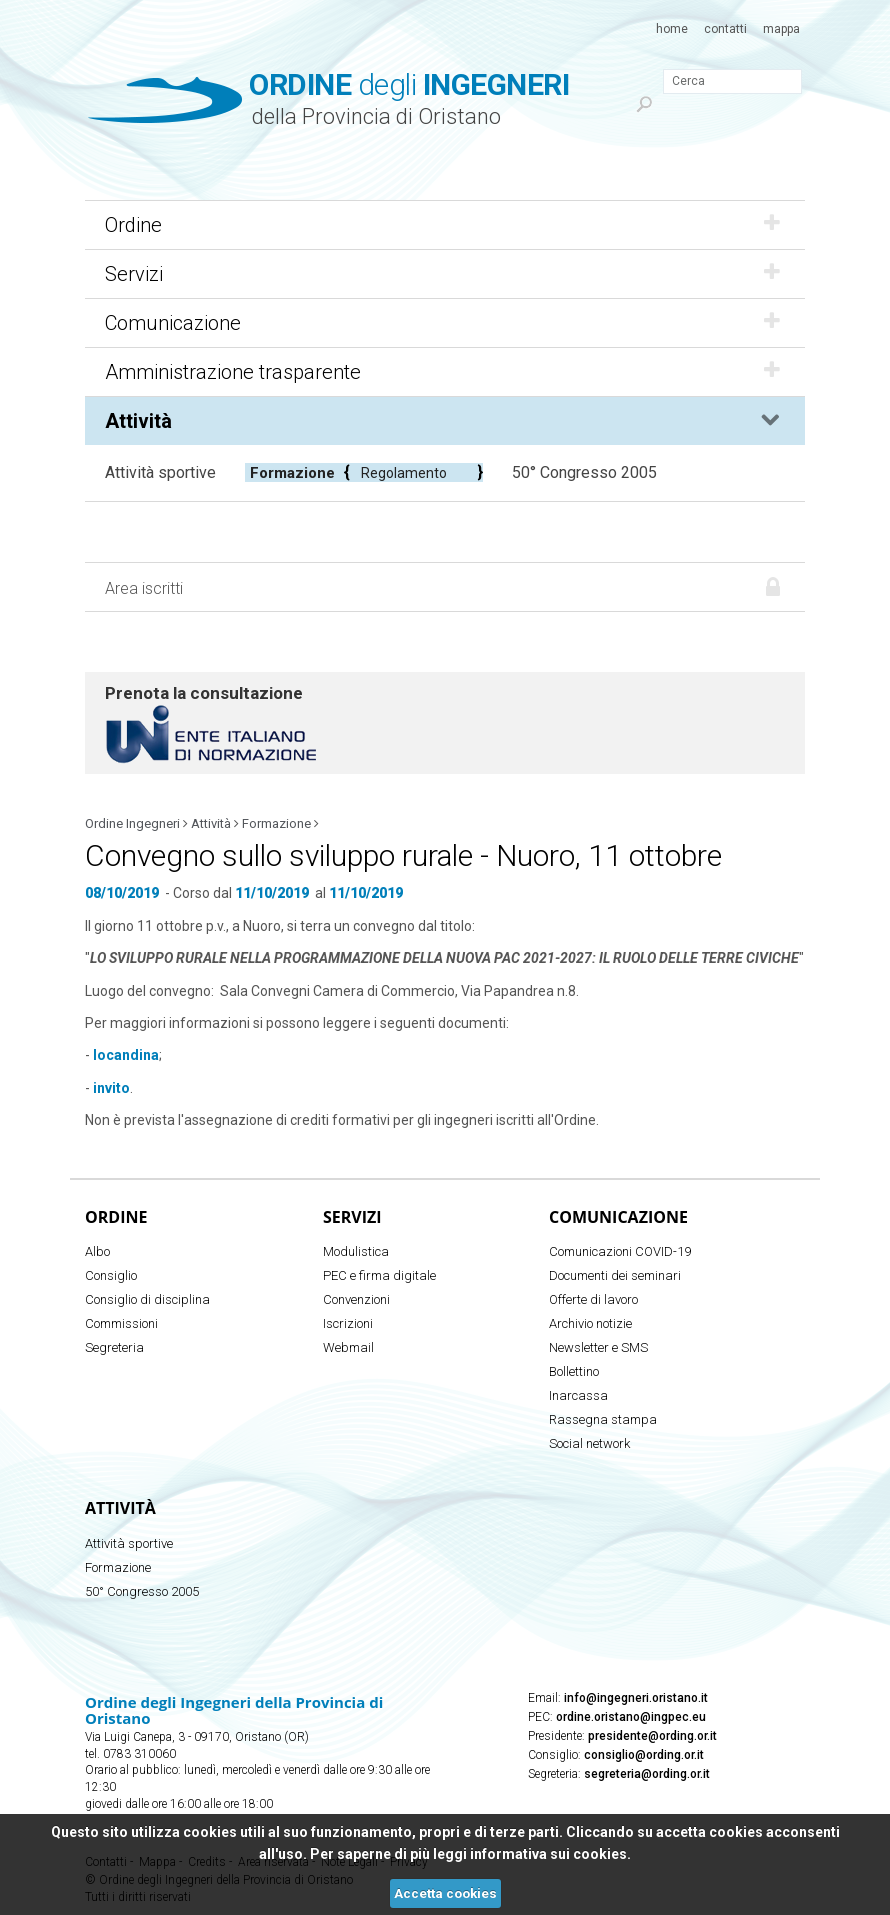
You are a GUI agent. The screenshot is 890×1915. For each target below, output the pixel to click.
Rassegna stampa (603, 1419)
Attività (445, 421)
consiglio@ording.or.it (644, 1755)
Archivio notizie (590, 1323)
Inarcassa (578, 1395)
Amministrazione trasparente (445, 372)
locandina (126, 1055)
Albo (97, 1251)
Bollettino (574, 1371)
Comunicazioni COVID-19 (620, 1251)
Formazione (292, 473)
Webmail (348, 1347)
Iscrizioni (348, 1323)
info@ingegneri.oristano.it (636, 1698)
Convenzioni (356, 1299)
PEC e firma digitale (379, 1275)
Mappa (781, 29)
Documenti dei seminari (615, 1275)
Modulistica (356, 1251)
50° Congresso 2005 (584, 472)
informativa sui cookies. (550, 1854)
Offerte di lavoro (593, 1299)
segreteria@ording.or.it (647, 1774)
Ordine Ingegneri (132, 823)
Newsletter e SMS (598, 1347)
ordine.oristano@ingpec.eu (631, 1717)
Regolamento (404, 473)
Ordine (445, 225)
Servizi (445, 274)
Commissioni (121, 1323)
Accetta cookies (445, 1893)
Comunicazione (445, 323)
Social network (589, 1443)
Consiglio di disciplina (147, 1299)
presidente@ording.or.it (652, 1736)
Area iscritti (144, 588)
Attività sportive (160, 472)
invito (111, 1088)
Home (672, 29)
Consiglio (111, 1275)
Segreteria (114, 1347)
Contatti (725, 29)
